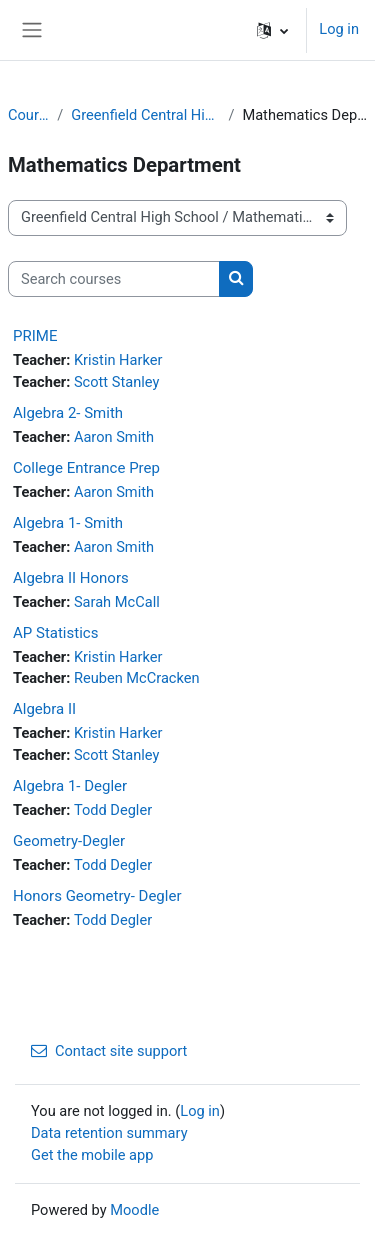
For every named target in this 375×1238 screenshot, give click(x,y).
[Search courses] (114, 279)
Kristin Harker (118, 360)
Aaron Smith (114, 437)
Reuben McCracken (137, 678)
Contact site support (109, 1051)
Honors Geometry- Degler (97, 896)
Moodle (134, 1210)
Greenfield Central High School (145, 115)
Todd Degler (113, 810)
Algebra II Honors (71, 578)
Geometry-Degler (69, 841)
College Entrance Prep (86, 468)
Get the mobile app (92, 1155)
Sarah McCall (117, 602)
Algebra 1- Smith (68, 523)
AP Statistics (55, 633)
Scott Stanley (116, 382)
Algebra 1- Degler (70, 786)
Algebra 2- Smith (68, 413)
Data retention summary (109, 1133)
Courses (28, 115)
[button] (272, 30)
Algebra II (44, 709)
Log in (339, 29)
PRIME (35, 336)
